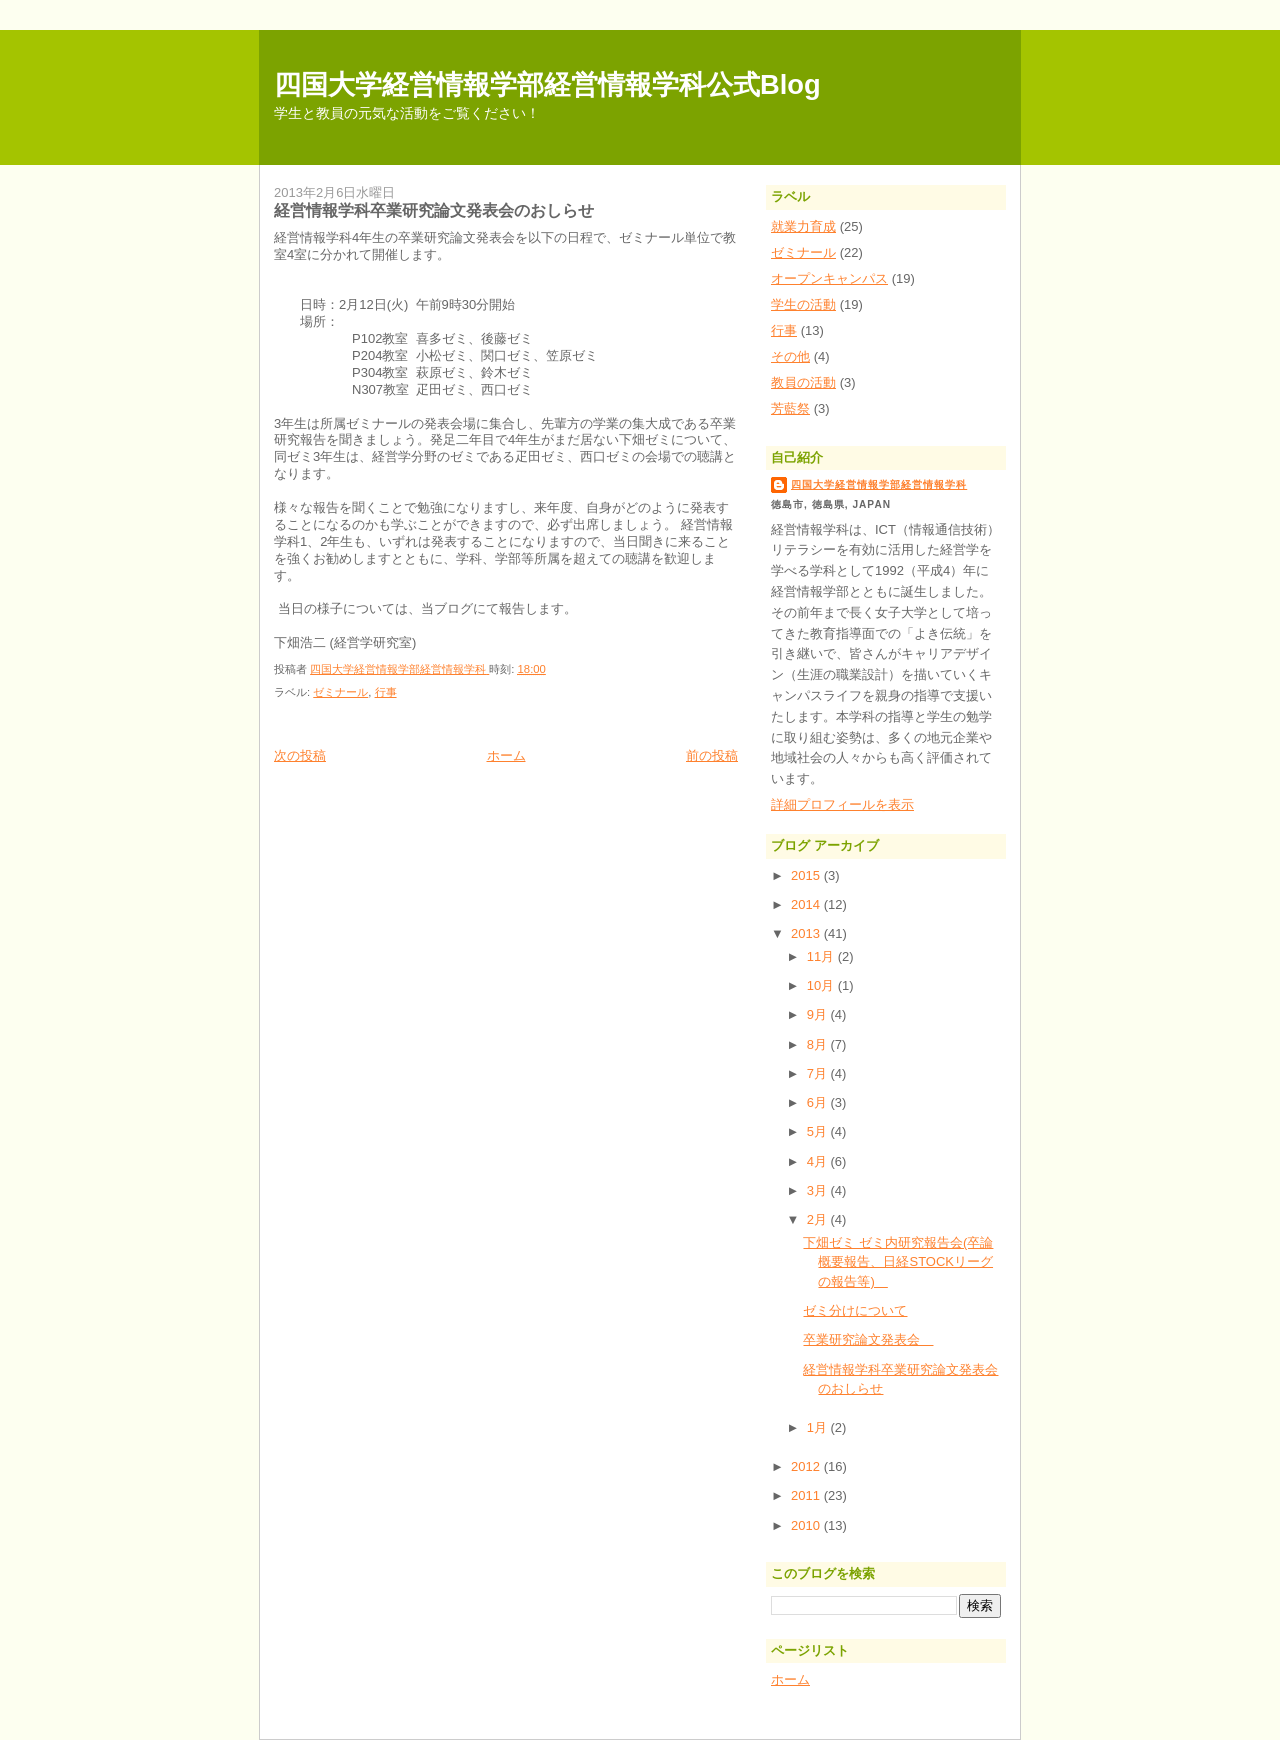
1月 (819, 1427)
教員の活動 (803, 382)
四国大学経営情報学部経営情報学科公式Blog (547, 84)
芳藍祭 (790, 408)
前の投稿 (712, 755)
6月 (819, 1102)
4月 (819, 1161)
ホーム (506, 755)
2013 (807, 933)
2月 (819, 1219)
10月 (822, 985)
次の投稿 (300, 755)
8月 (819, 1044)
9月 (819, 1014)
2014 (807, 904)
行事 (386, 692)
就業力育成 (803, 226)
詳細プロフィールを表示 (842, 804)
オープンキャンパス (829, 278)
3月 (819, 1190)
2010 (807, 1525)
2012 (807, 1466)
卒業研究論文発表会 (868, 1339)
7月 (819, 1073)
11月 (822, 956)
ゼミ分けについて (855, 1310)
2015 (807, 875)
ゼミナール (340, 692)
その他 (790, 356)
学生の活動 (803, 304)
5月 (819, 1131)
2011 (807, 1495)
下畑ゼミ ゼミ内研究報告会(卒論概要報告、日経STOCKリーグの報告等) (898, 1262)
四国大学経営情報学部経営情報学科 (879, 484)
